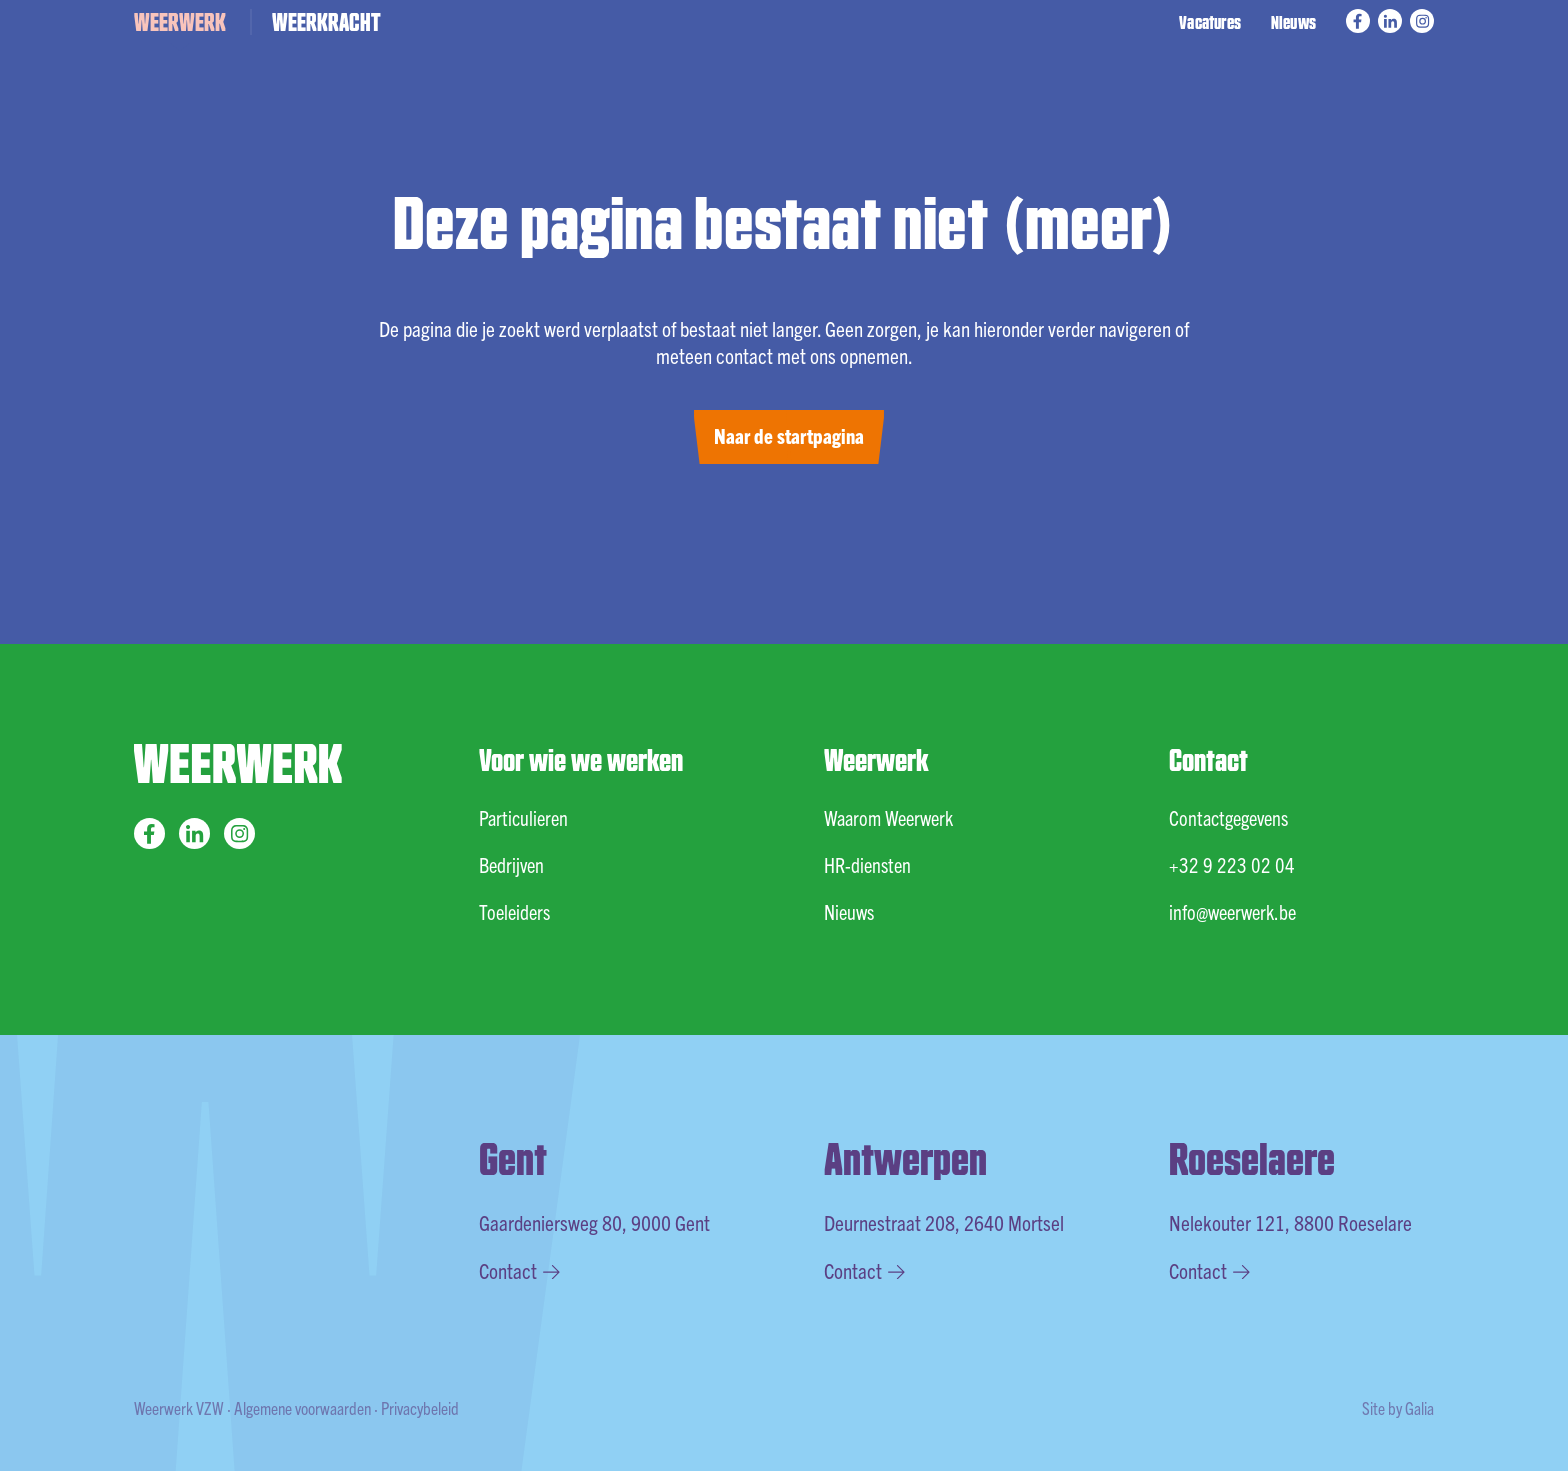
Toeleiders (514, 911)
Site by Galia (1398, 1407)
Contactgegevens (1228, 817)
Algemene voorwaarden (302, 1407)
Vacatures (1210, 21)
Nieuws (1293, 21)
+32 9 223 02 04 (1232, 864)
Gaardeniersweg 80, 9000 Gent (594, 1222)
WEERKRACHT (326, 21)
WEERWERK (180, 21)
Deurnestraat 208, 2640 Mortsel (944, 1222)
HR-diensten (867, 864)
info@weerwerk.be (1232, 911)
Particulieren (523, 817)
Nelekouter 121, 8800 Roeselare (1290, 1222)
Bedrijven (511, 864)
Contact (519, 1270)
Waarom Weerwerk (888, 817)
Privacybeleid (420, 1407)
